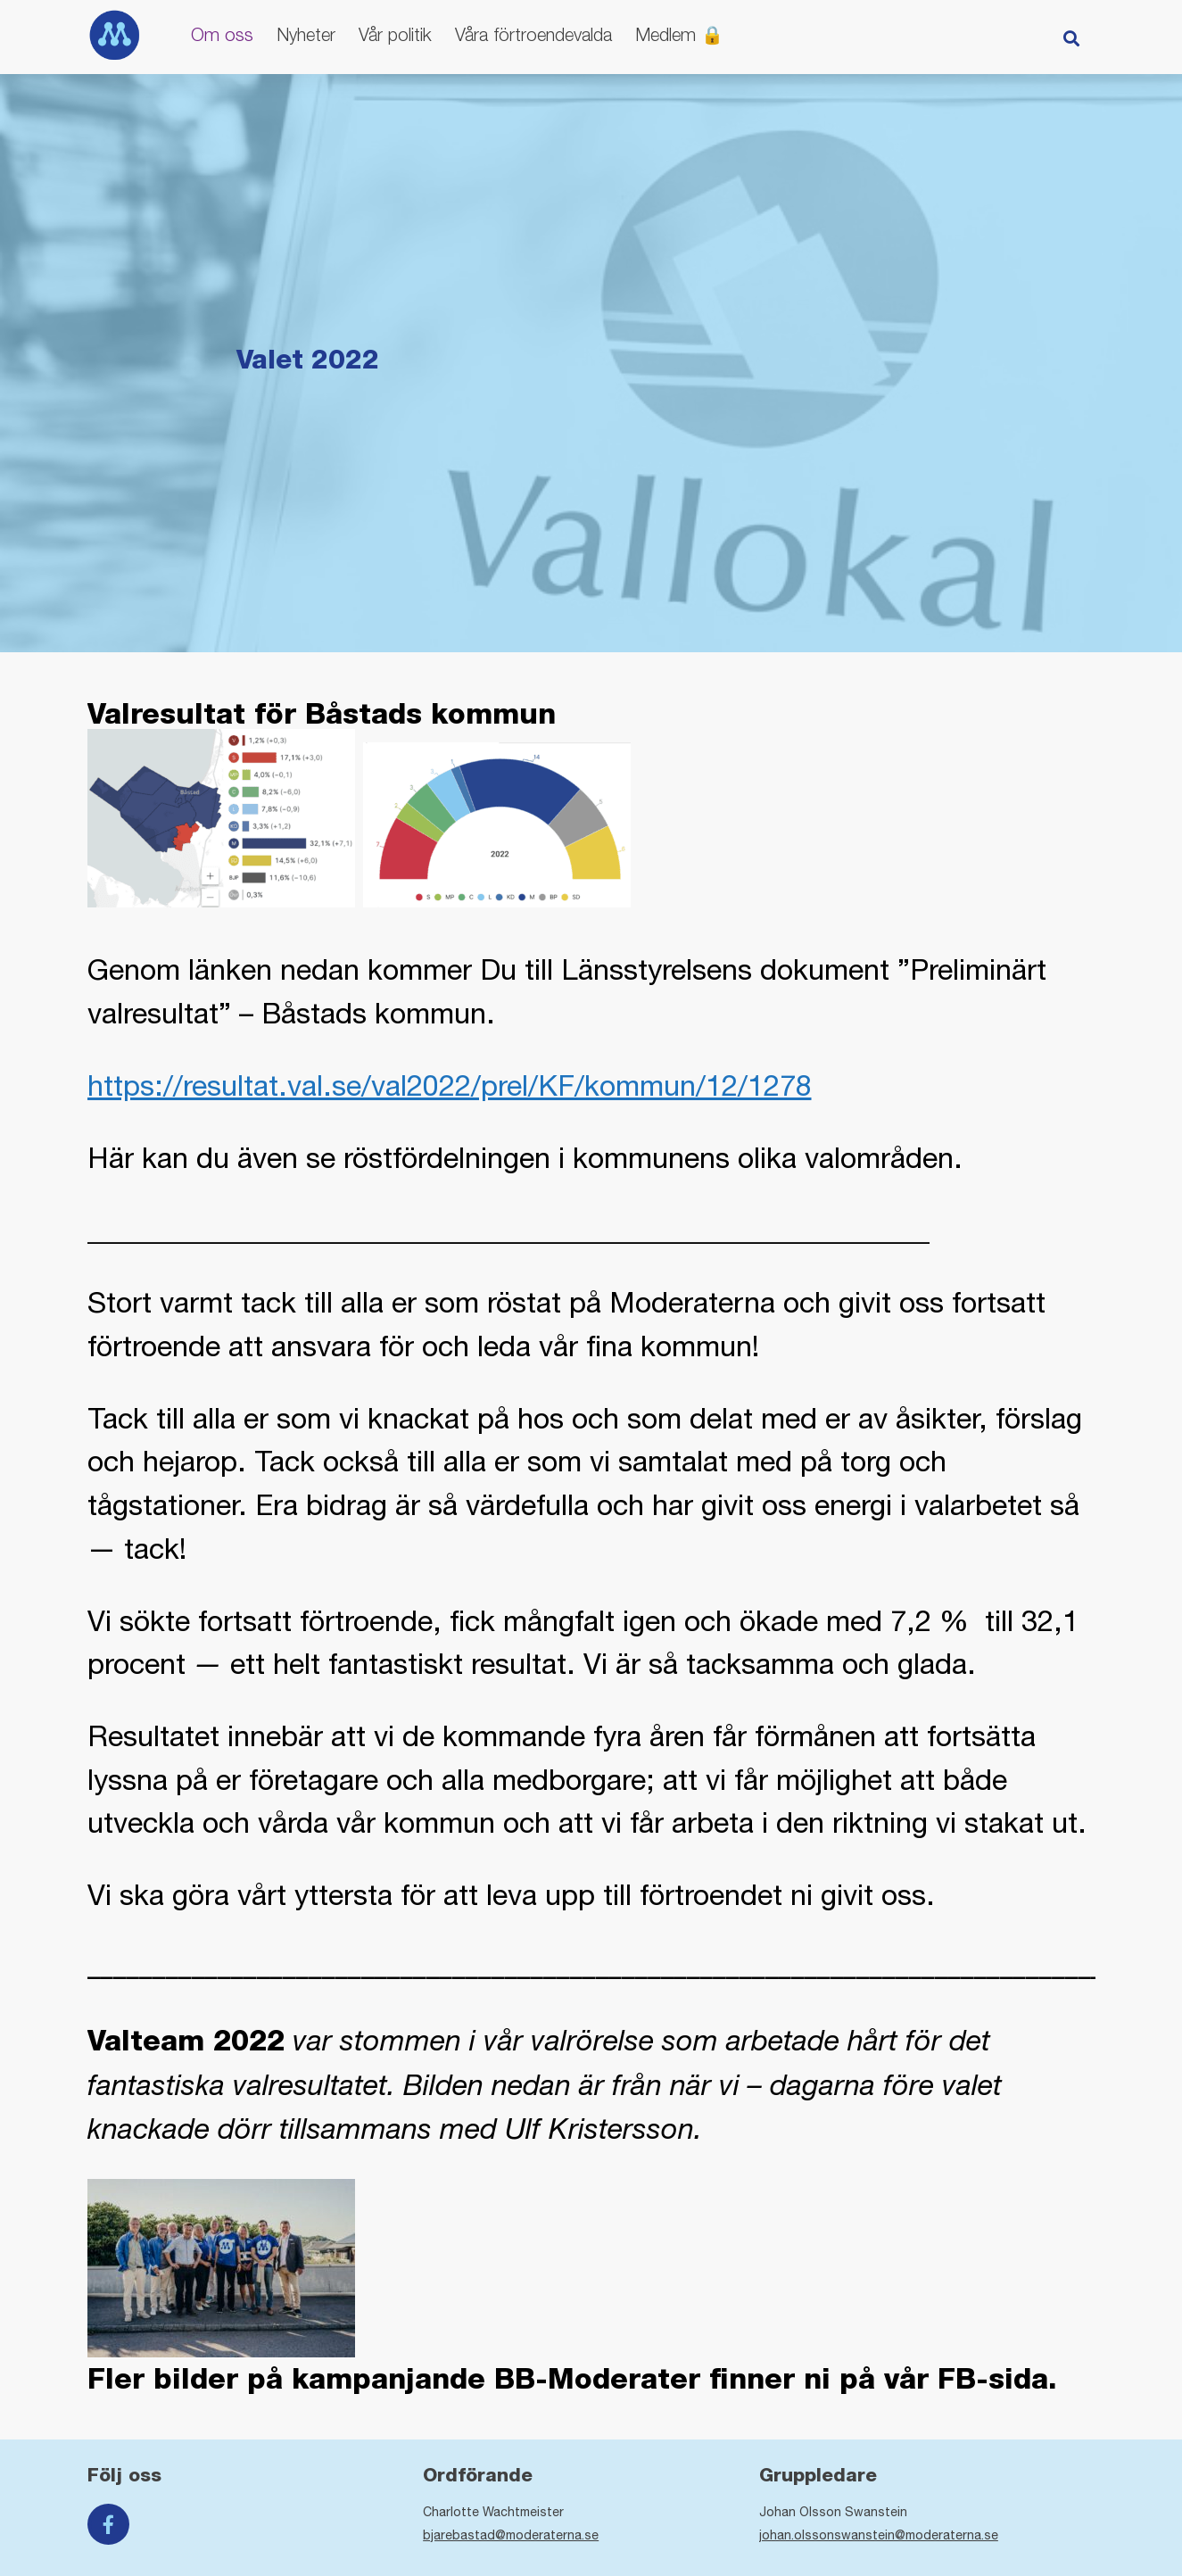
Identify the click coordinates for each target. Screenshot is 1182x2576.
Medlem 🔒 (679, 34)
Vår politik (395, 34)
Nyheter (306, 34)
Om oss (222, 34)
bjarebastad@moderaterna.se (511, 2535)
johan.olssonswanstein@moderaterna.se (878, 2535)
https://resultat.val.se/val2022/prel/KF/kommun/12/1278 (449, 1085)
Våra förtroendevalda (533, 34)
